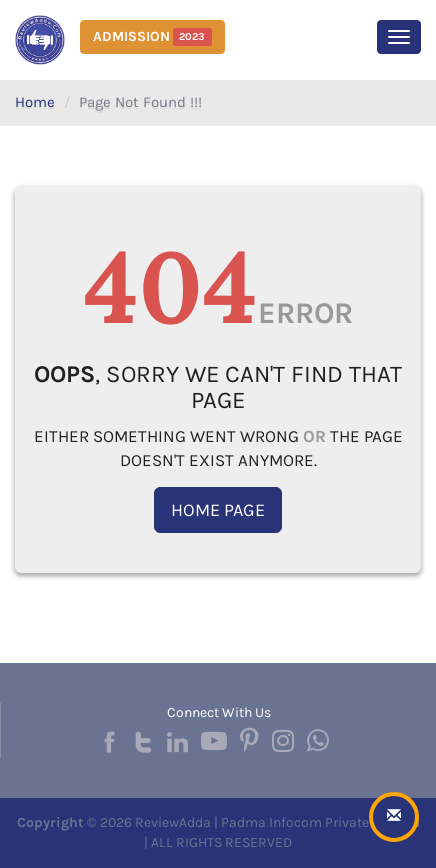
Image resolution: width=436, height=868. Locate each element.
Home (35, 102)
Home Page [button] (218, 510)
